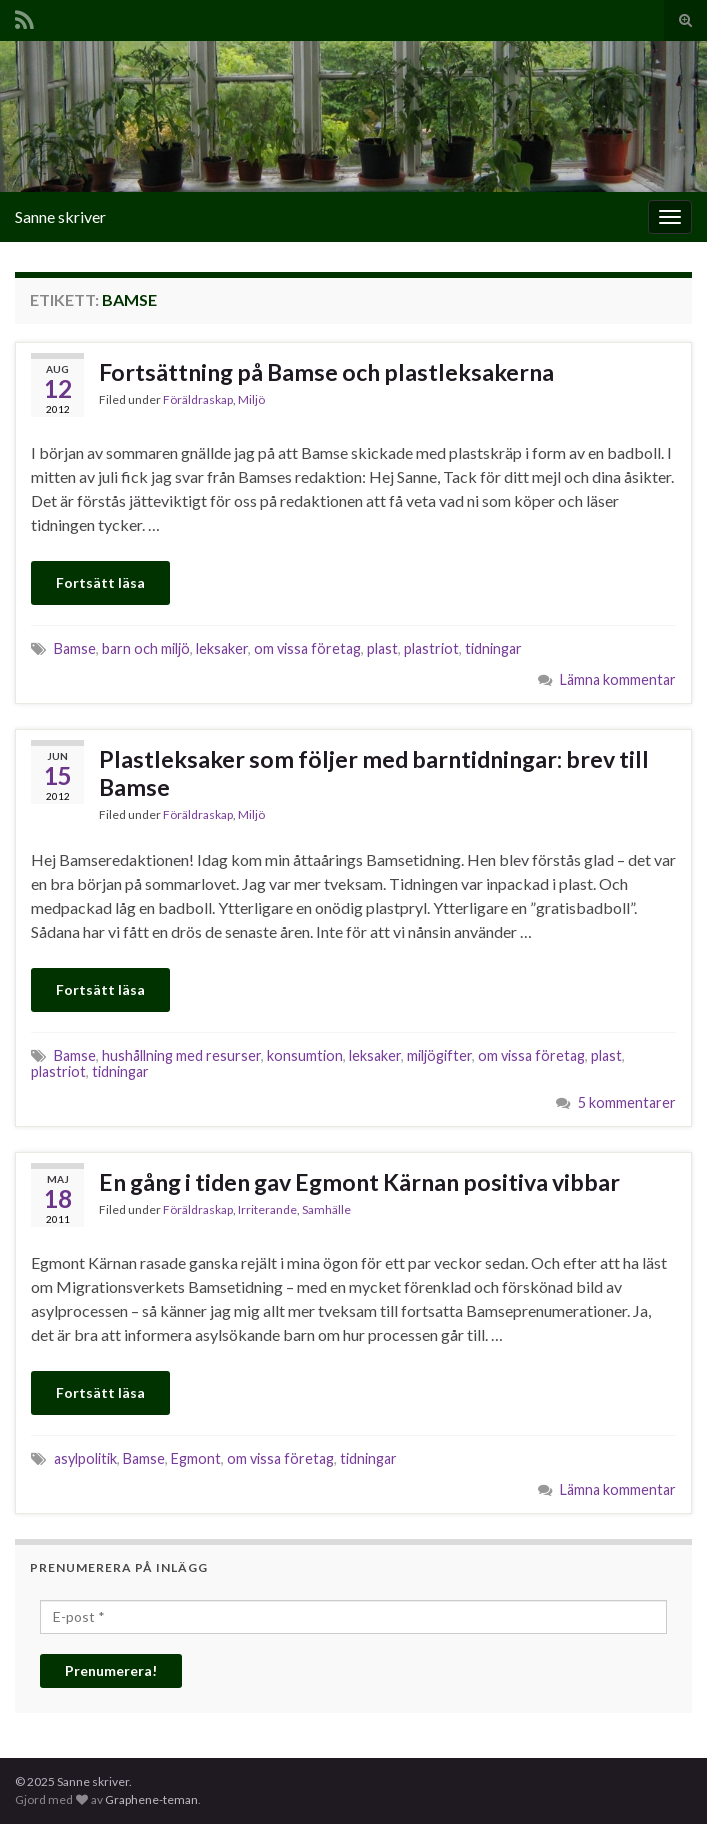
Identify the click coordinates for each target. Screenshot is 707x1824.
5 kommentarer (627, 1102)
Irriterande (267, 1209)
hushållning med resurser (181, 1055)
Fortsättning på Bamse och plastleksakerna (326, 372)
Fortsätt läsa (100, 582)
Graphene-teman (151, 1799)
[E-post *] (353, 1617)
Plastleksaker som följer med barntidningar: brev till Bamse (374, 773)
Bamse (75, 648)
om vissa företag (307, 648)
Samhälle (326, 1209)
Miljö (251, 399)
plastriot (431, 648)
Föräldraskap (198, 399)
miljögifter (439, 1055)
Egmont (196, 1458)
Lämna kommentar (618, 679)
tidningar (493, 648)
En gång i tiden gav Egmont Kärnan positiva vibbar (359, 1182)
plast (382, 648)
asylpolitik (85, 1458)
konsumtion (305, 1055)
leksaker (222, 648)
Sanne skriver (60, 216)
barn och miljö (146, 648)
